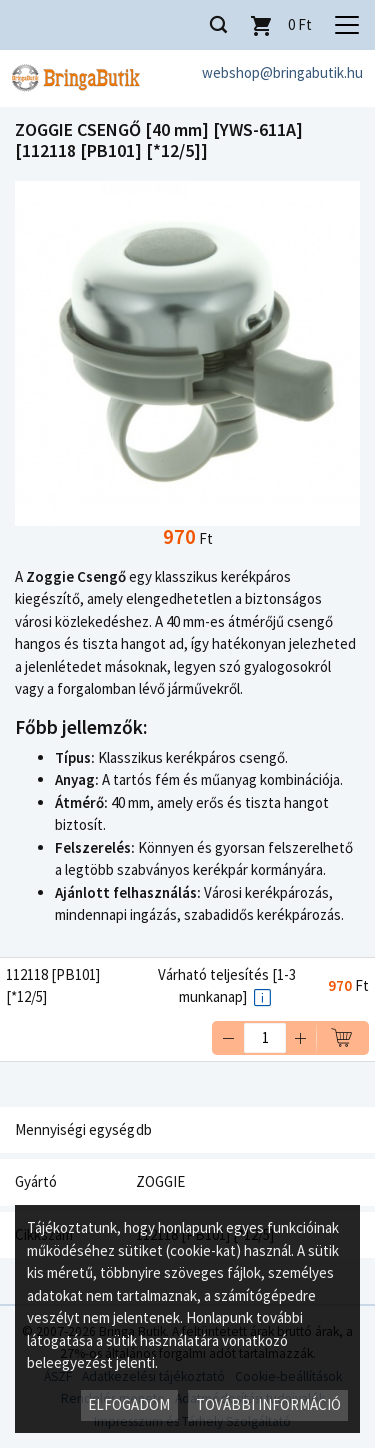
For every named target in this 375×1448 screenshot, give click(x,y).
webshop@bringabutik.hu (282, 72)
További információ (268, 1404)
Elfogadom (129, 1404)
